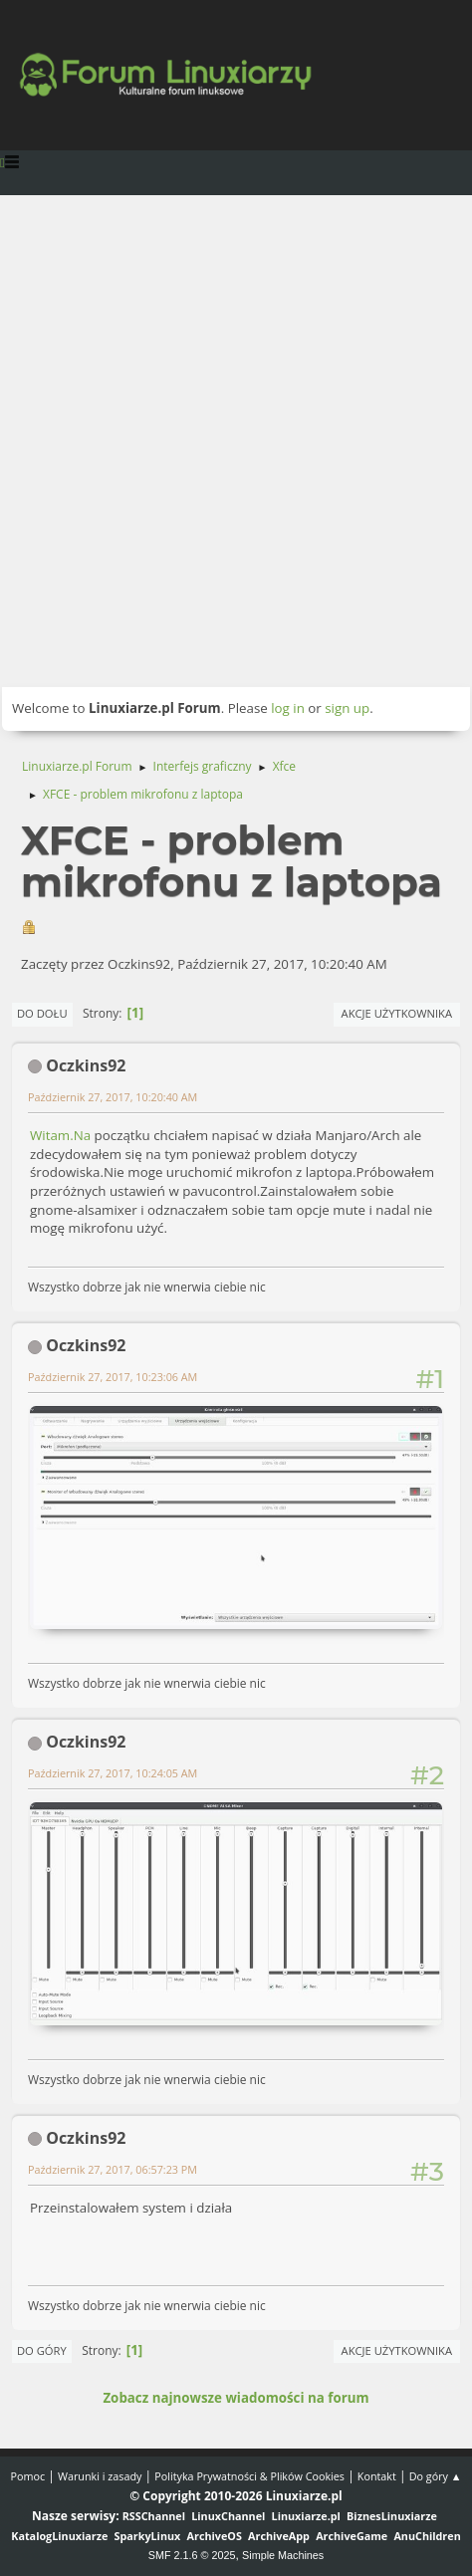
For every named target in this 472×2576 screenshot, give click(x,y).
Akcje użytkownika (397, 1013)
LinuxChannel (228, 2515)
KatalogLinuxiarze (59, 2535)
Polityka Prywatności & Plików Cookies (249, 2475)
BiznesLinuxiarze (392, 2515)
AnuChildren (426, 2535)
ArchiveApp (279, 2535)
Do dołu (42, 1013)
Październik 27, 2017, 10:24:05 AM (112, 1772)
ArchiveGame (351, 2535)
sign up (347, 708)
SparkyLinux (148, 2535)
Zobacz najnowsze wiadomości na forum (235, 2398)
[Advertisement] (236, 441)
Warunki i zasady (99, 2475)
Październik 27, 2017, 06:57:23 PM (112, 2169)
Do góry (42, 2350)
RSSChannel (153, 2515)
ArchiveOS (214, 2535)
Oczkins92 (85, 1065)
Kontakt (376, 2475)
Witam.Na (60, 1135)
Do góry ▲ (435, 2475)
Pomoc (28, 2475)
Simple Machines (283, 2555)
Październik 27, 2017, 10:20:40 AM (112, 1096)
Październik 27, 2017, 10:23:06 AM (112, 1376)
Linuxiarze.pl (306, 2515)
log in (288, 708)
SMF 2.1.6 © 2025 (192, 2555)
